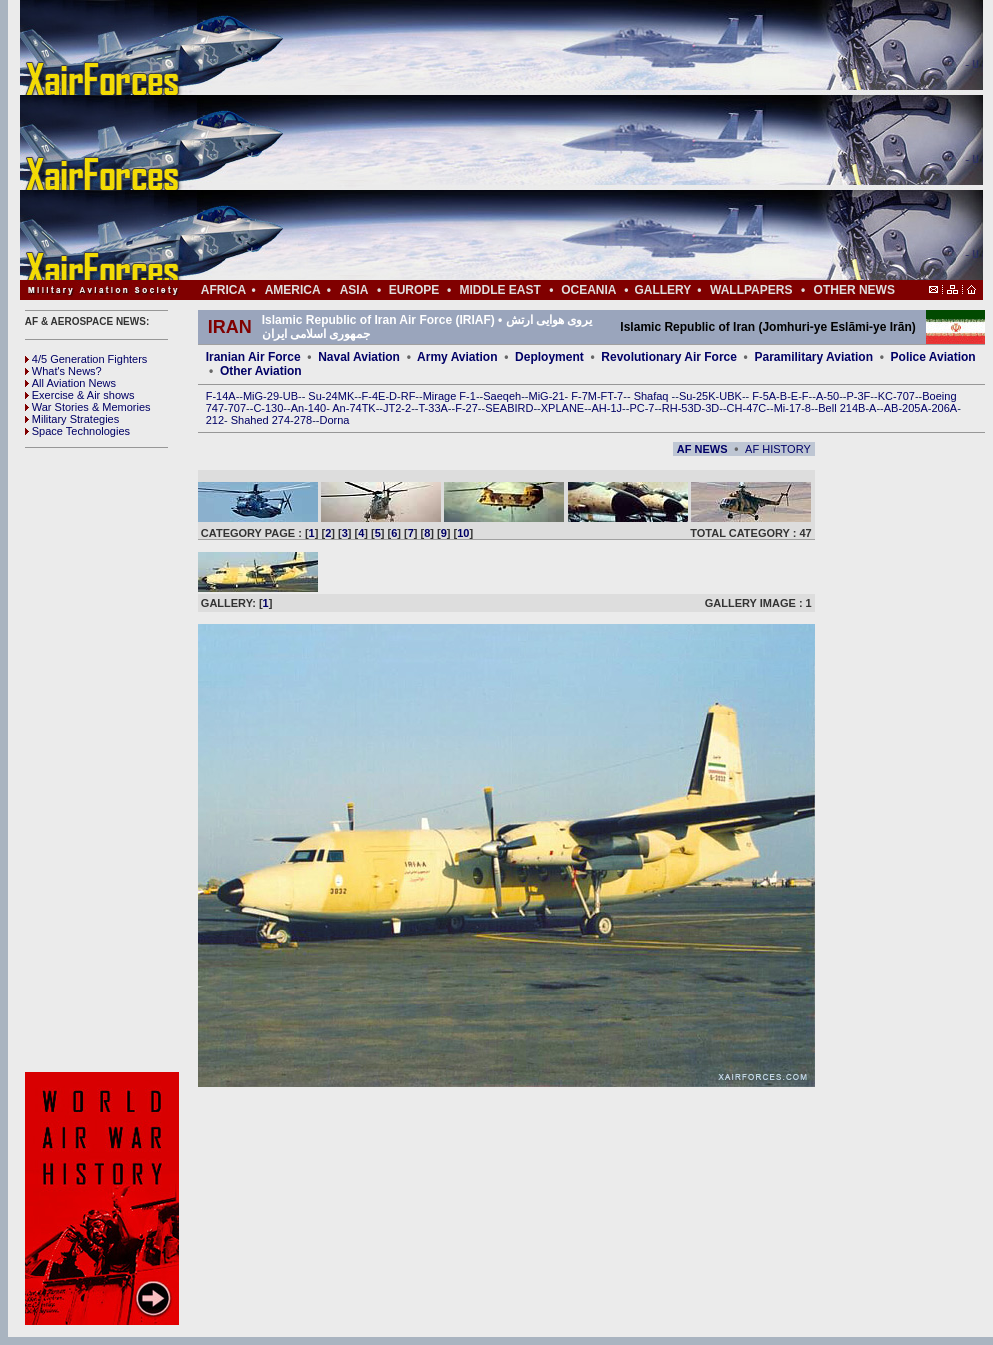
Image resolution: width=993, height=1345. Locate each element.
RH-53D (682, 408)
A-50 (827, 396)
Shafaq (653, 396)
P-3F (858, 396)
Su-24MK (331, 396)
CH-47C (747, 408)
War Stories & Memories (88, 407)
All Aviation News (70, 383)
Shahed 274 (260, 420)
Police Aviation (933, 357)
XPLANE (562, 408)
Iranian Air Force (253, 357)
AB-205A (906, 408)
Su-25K (697, 396)
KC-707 (896, 396)
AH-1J (607, 408)
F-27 (466, 408)
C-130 (268, 408)
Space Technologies (77, 431)
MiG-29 (261, 396)
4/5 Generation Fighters (88, 359)
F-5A (764, 396)
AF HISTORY (778, 449)
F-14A (221, 396)
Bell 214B (841, 408)
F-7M (584, 396)
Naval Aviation (359, 357)
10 (463, 533)
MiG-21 (546, 396)
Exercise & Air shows (80, 395)
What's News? (63, 371)
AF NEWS (702, 449)
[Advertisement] (561, 140)
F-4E (374, 396)
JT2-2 (397, 408)
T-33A (432, 408)
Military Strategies (72, 419)
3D (712, 408)
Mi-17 (788, 408)
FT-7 (612, 396)
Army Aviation (457, 357)
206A (944, 408)
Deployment (549, 357)
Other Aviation (261, 371)
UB (290, 396)
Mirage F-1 (449, 396)
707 (237, 408)
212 (215, 420)
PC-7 (641, 408)
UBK (730, 396)
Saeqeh (502, 396)
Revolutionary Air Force (669, 357)
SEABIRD (509, 408)
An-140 (308, 408)
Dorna (334, 420)
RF (408, 396)
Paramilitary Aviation (814, 357)
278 (303, 420)
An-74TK (353, 408)
